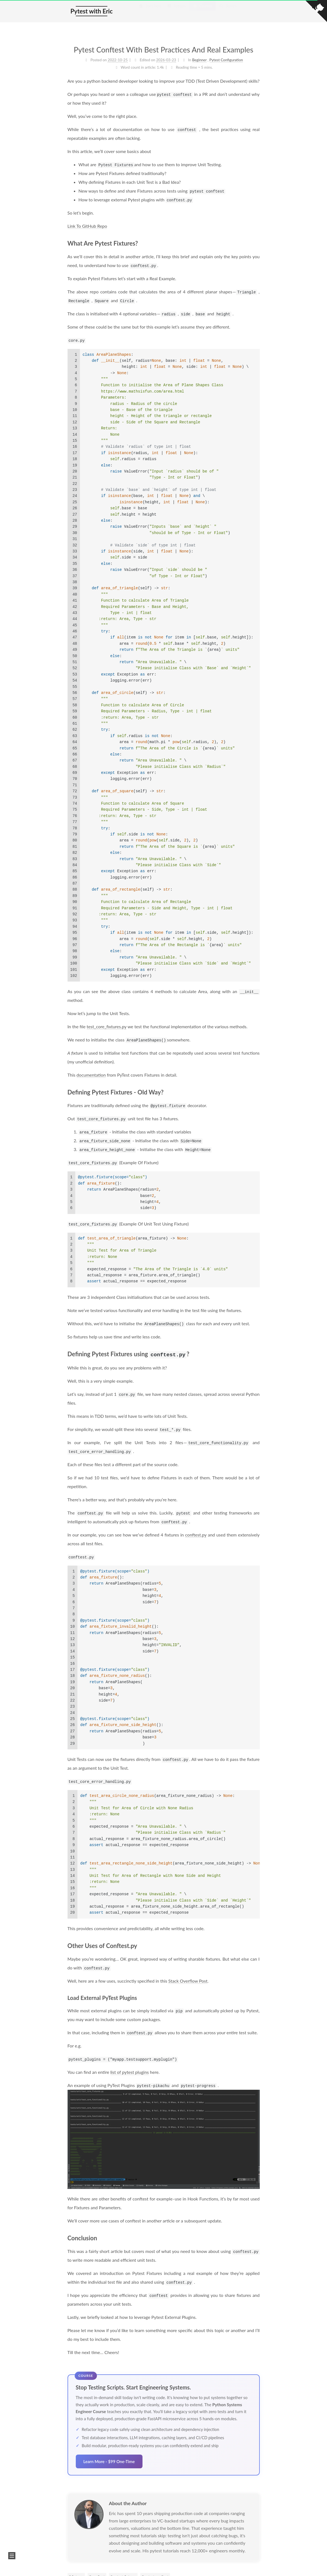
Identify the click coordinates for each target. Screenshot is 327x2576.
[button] (11, 2555)
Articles (176, 11)
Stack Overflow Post (188, 1980)
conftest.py (195, 1534)
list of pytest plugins (129, 2071)
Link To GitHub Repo (87, 226)
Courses (202, 11)
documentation (91, 1074)
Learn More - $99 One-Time (109, 2460)
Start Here (150, 11)
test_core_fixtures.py (107, 1026)
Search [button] (228, 11)
